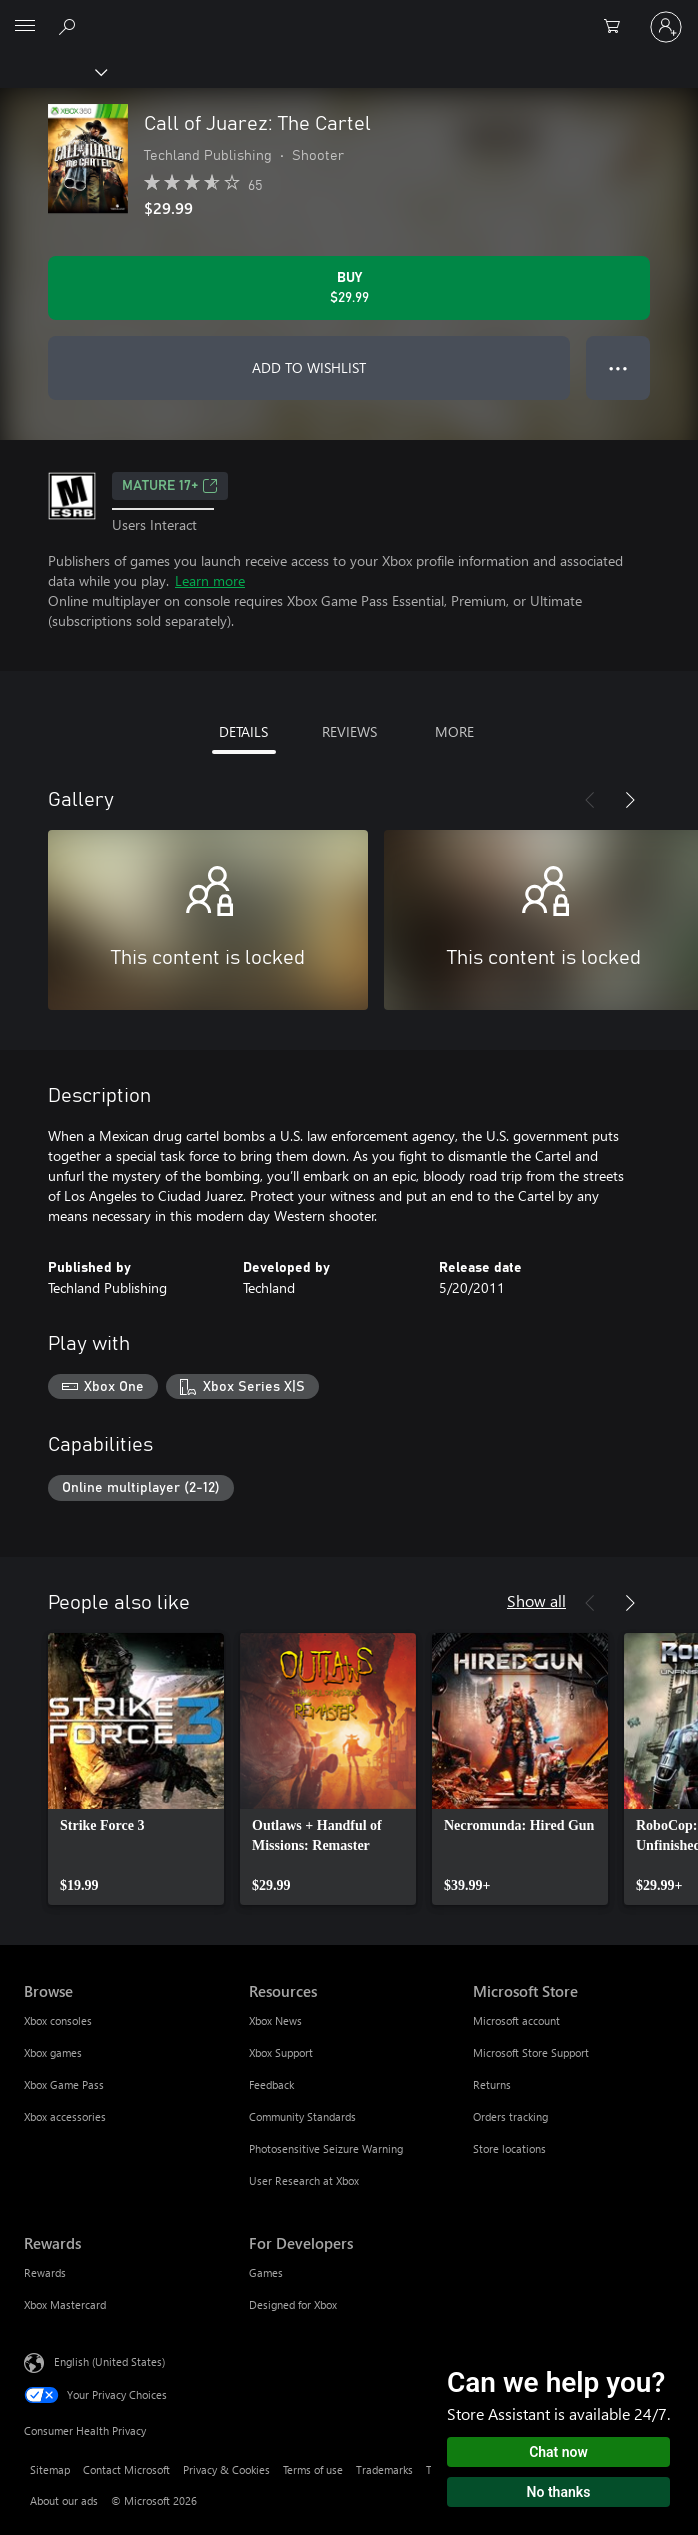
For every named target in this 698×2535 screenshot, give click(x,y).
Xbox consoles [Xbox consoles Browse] (58, 2020)
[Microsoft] (348, 15)
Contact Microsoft (126, 2469)
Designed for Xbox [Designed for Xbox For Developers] (293, 2304)
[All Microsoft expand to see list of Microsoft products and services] (25, 27)
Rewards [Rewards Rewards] (45, 2272)
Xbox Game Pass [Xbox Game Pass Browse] (64, 2084)
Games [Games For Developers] (266, 2272)
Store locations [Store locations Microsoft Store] (509, 2148)
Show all (536, 1600)
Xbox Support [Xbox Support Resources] (281, 2052)
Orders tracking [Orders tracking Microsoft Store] (510, 2116)
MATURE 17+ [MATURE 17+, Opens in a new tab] (170, 486)
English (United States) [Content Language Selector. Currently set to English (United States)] (109, 2361)
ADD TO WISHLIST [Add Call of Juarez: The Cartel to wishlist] (309, 367)
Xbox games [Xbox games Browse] (53, 2052)
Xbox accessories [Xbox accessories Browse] (65, 2116)
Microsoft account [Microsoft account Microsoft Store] (516, 2020)
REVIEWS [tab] (349, 731)
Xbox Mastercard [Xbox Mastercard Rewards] (65, 2304)
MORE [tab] (454, 731)
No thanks (559, 2492)
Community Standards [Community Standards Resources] (302, 2116)
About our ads (64, 2500)
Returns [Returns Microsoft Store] (492, 2084)
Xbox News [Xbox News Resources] (275, 2020)
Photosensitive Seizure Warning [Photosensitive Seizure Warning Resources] (326, 2148)
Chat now (558, 2452)
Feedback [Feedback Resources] (271, 2084)
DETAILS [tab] (243, 731)
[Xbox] (52, 71)
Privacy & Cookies (226, 2469)
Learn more (210, 580)
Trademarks (384, 2469)
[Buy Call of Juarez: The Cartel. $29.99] (349, 288)
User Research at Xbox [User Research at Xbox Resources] (304, 2180)
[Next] (630, 800)
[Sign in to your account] (666, 27)
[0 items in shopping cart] (618, 27)
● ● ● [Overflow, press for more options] (618, 367)
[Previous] (590, 800)
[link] (136, 1769)
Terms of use (313, 2469)
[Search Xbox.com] (70, 26)
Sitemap (50, 2469)
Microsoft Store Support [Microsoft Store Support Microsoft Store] (531, 2052)
